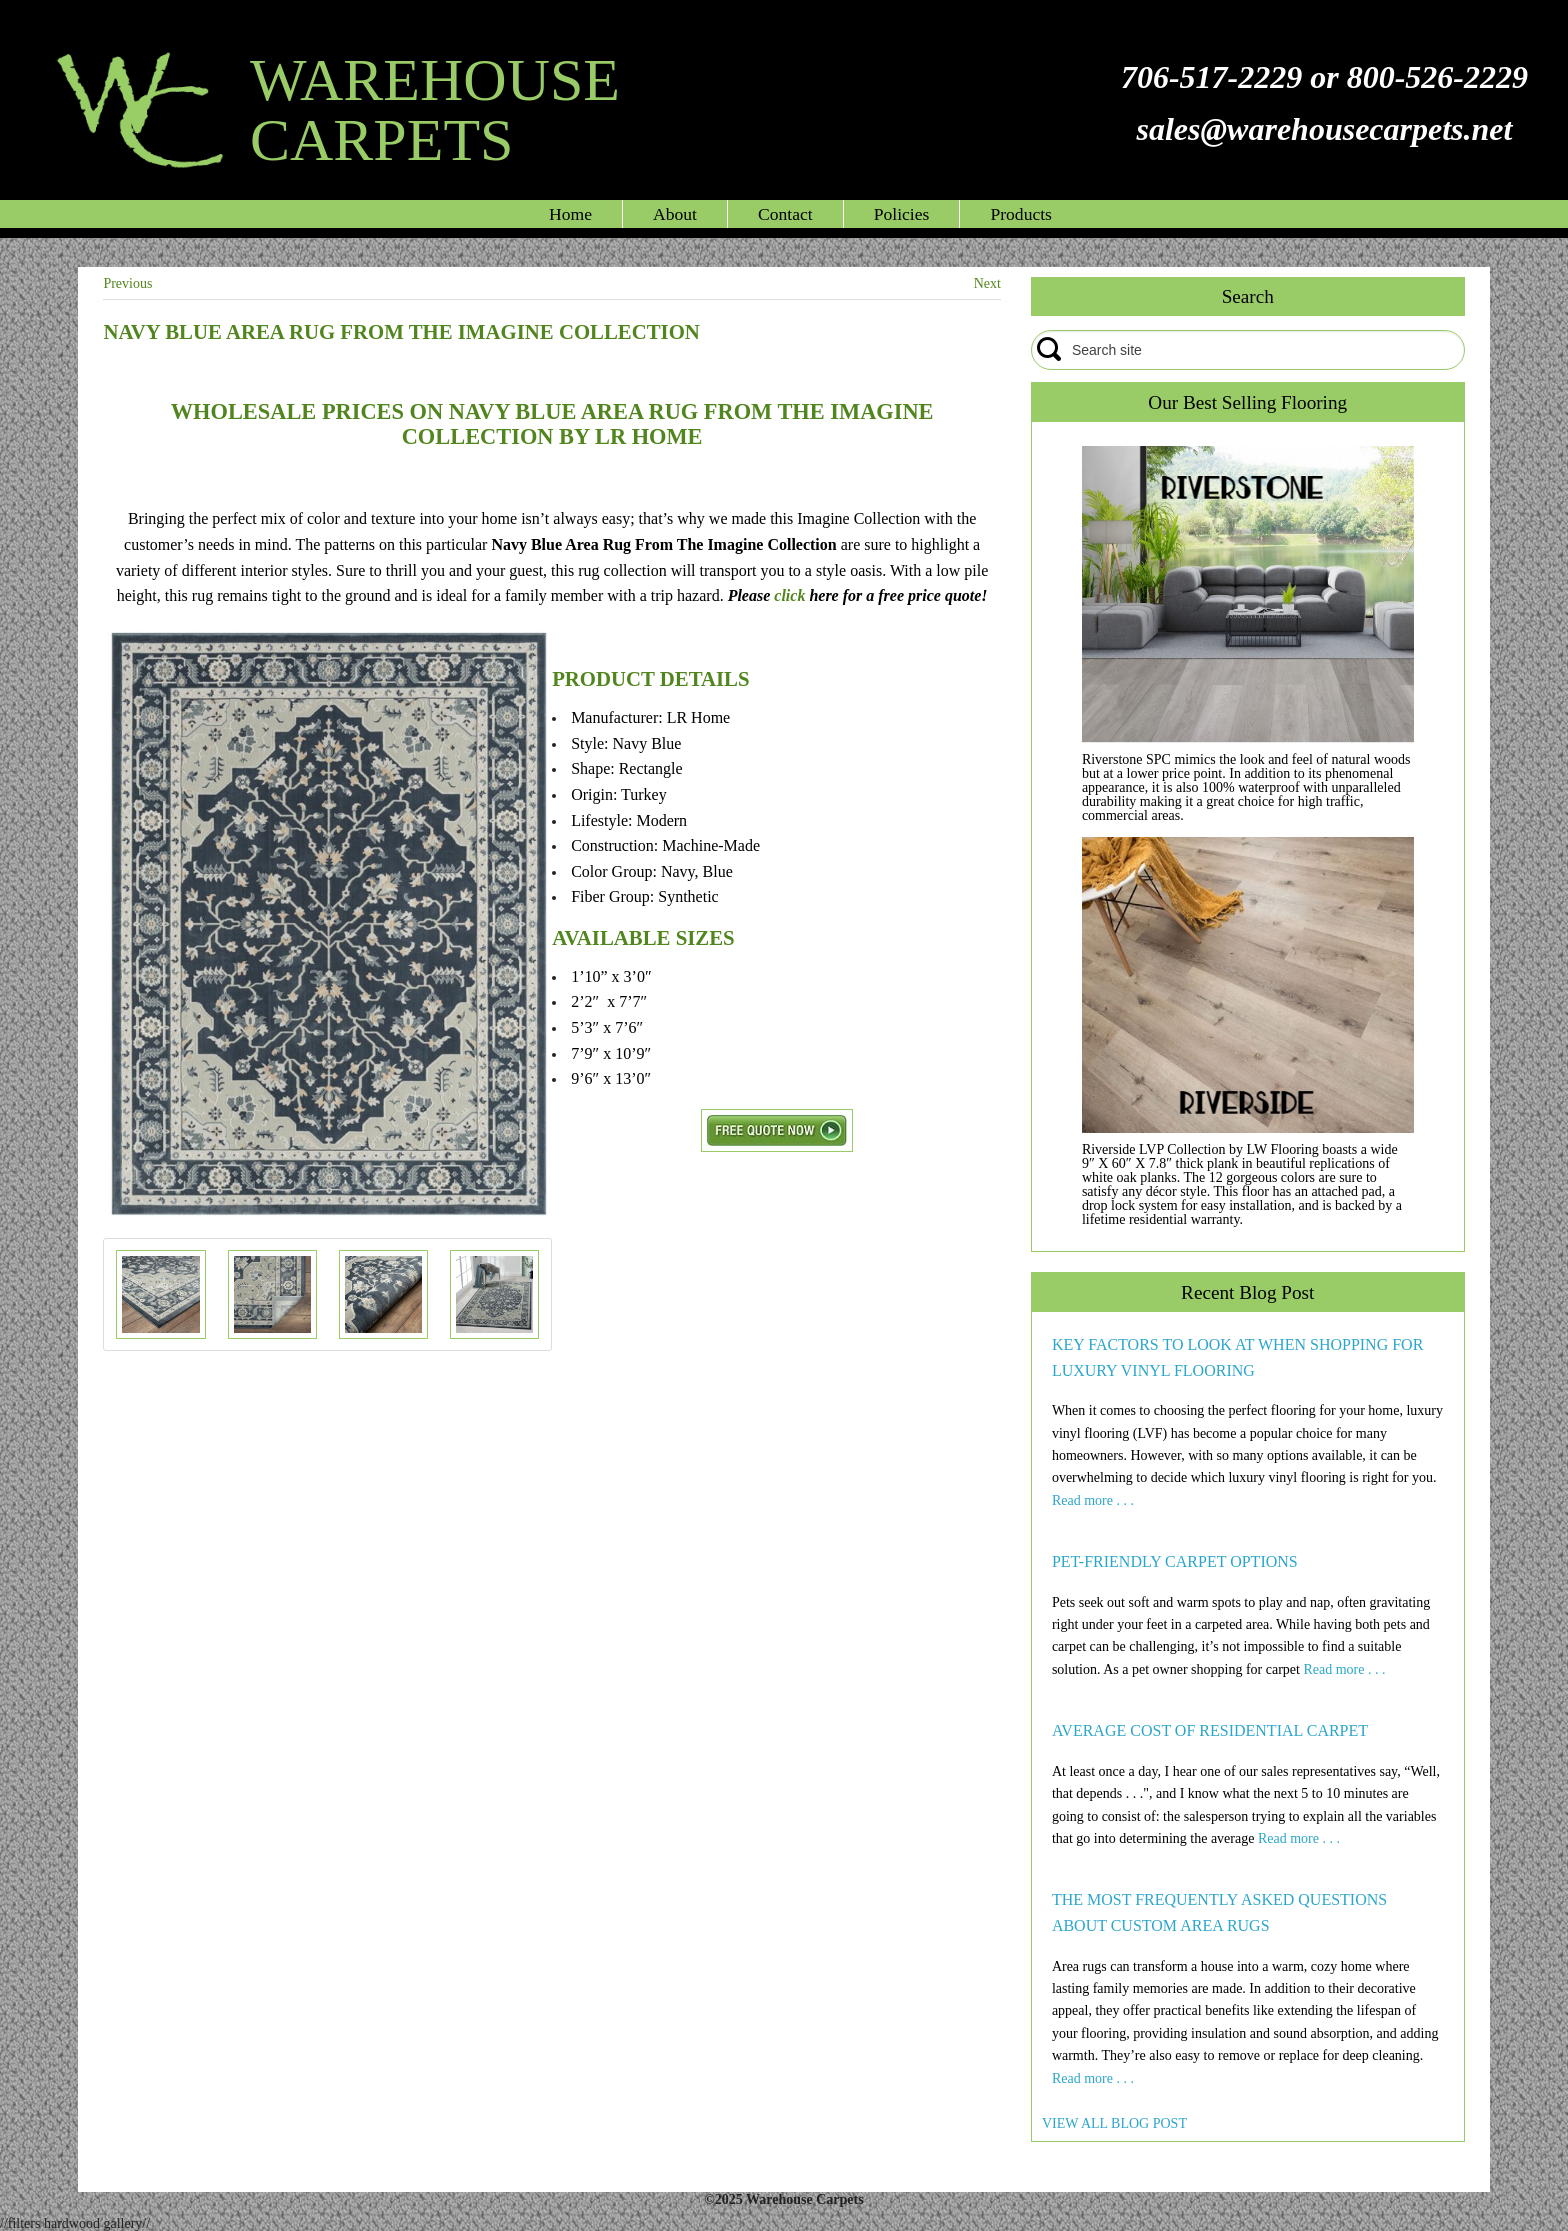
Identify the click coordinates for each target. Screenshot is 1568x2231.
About (675, 214)
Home (570, 214)
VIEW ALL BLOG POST (1114, 2123)
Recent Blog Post (1247, 1292)
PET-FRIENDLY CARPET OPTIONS (1175, 1561)
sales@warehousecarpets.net (1324, 129)
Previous (127, 283)
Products (1021, 214)
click (789, 595)
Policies (902, 214)
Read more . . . (1093, 1500)
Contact (785, 214)
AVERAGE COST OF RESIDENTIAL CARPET (1210, 1730)
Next (987, 283)
